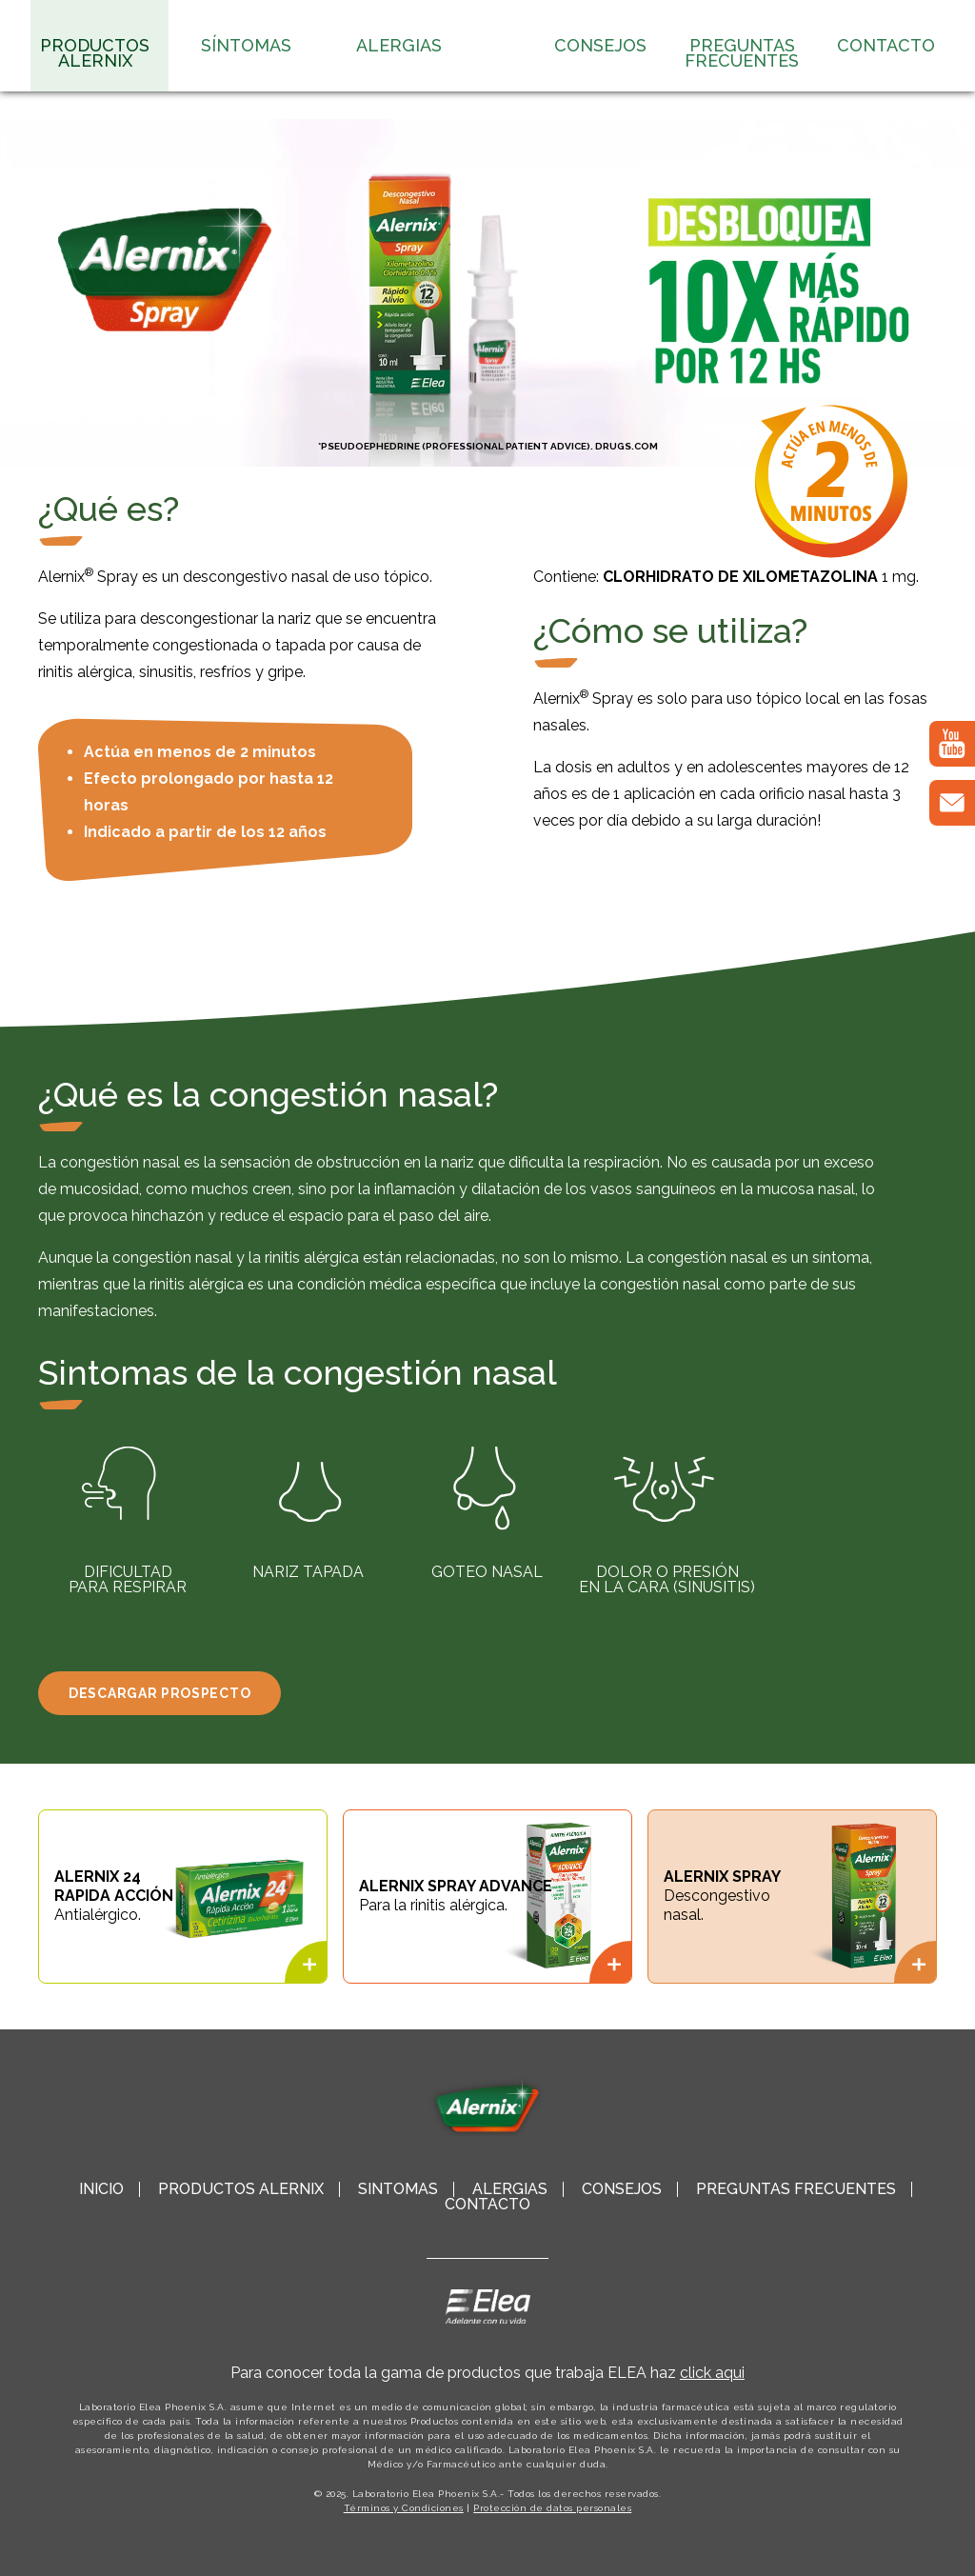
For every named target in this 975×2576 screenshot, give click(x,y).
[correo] (952, 803)
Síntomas (246, 45)
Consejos (600, 45)
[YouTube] (952, 744)
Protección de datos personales (552, 2508)
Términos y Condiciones (404, 2508)
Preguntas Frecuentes (742, 52)
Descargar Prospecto (159, 1693)
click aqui (712, 2373)
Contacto (886, 45)
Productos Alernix (94, 52)
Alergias (399, 45)
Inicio (101, 2189)
